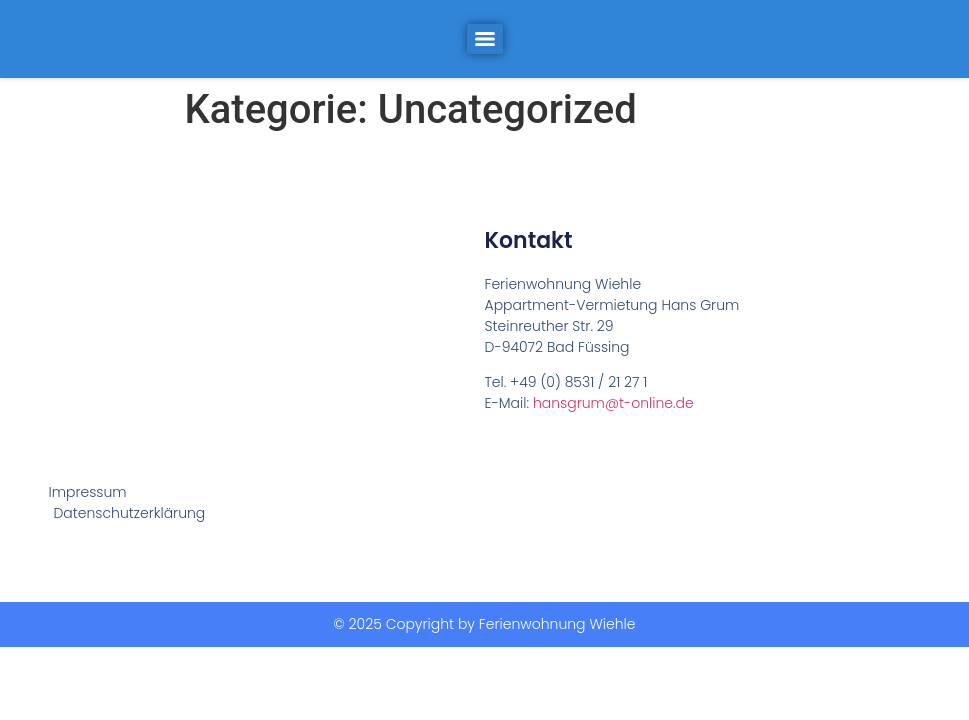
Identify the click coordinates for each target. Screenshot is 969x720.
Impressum (87, 492)
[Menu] (485, 39)
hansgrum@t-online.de (613, 403)
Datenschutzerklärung (129, 513)
